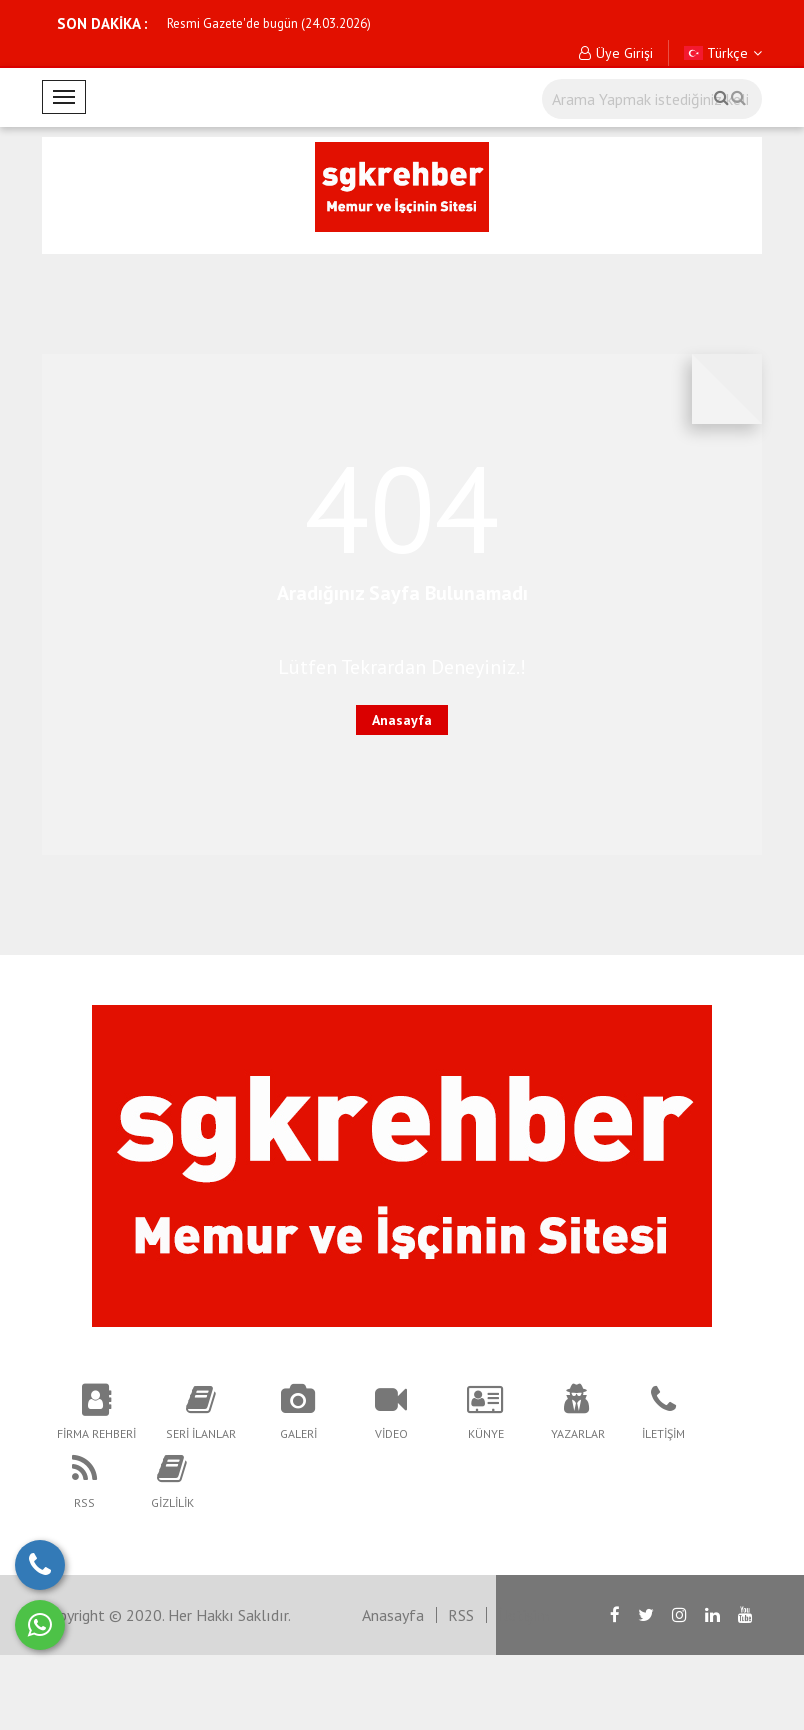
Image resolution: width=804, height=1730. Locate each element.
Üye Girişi (616, 53)
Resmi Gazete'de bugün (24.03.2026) (269, 23)
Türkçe (723, 53)
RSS (461, 1615)
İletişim (523, 1615)
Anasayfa (402, 720)
